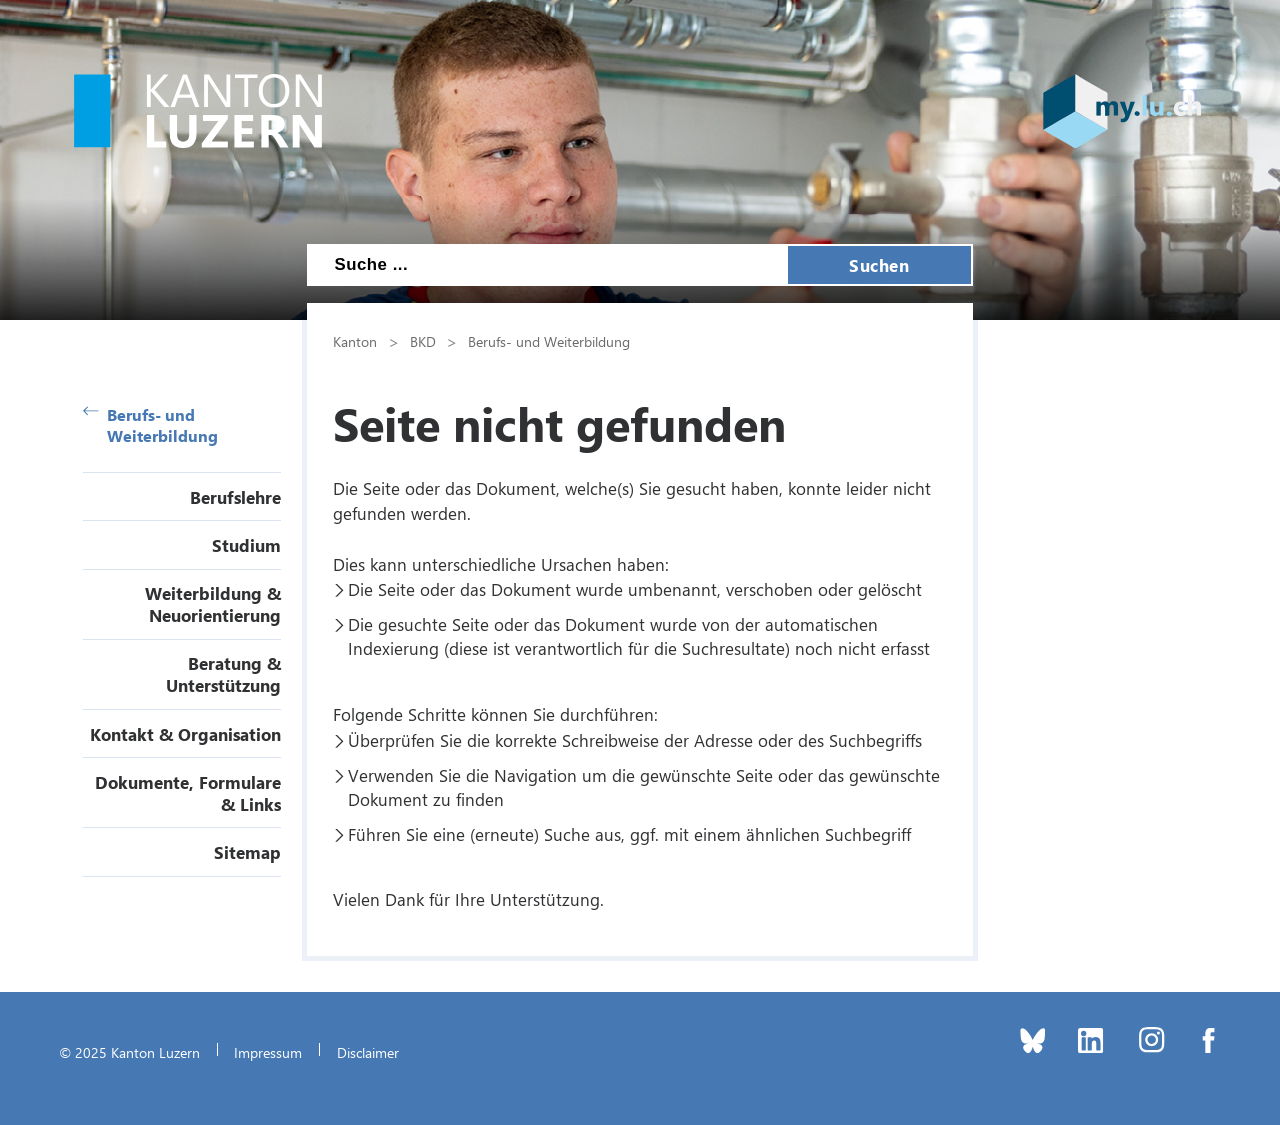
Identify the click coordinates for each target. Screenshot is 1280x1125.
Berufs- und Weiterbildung (150, 425)
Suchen (879, 265)
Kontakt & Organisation (185, 734)
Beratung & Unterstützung (223, 674)
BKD (423, 341)
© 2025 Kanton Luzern (129, 1052)
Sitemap (247, 852)
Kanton (355, 341)
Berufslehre (235, 497)
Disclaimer (368, 1052)
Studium (246, 545)
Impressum (268, 1052)
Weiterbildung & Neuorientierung (213, 604)
